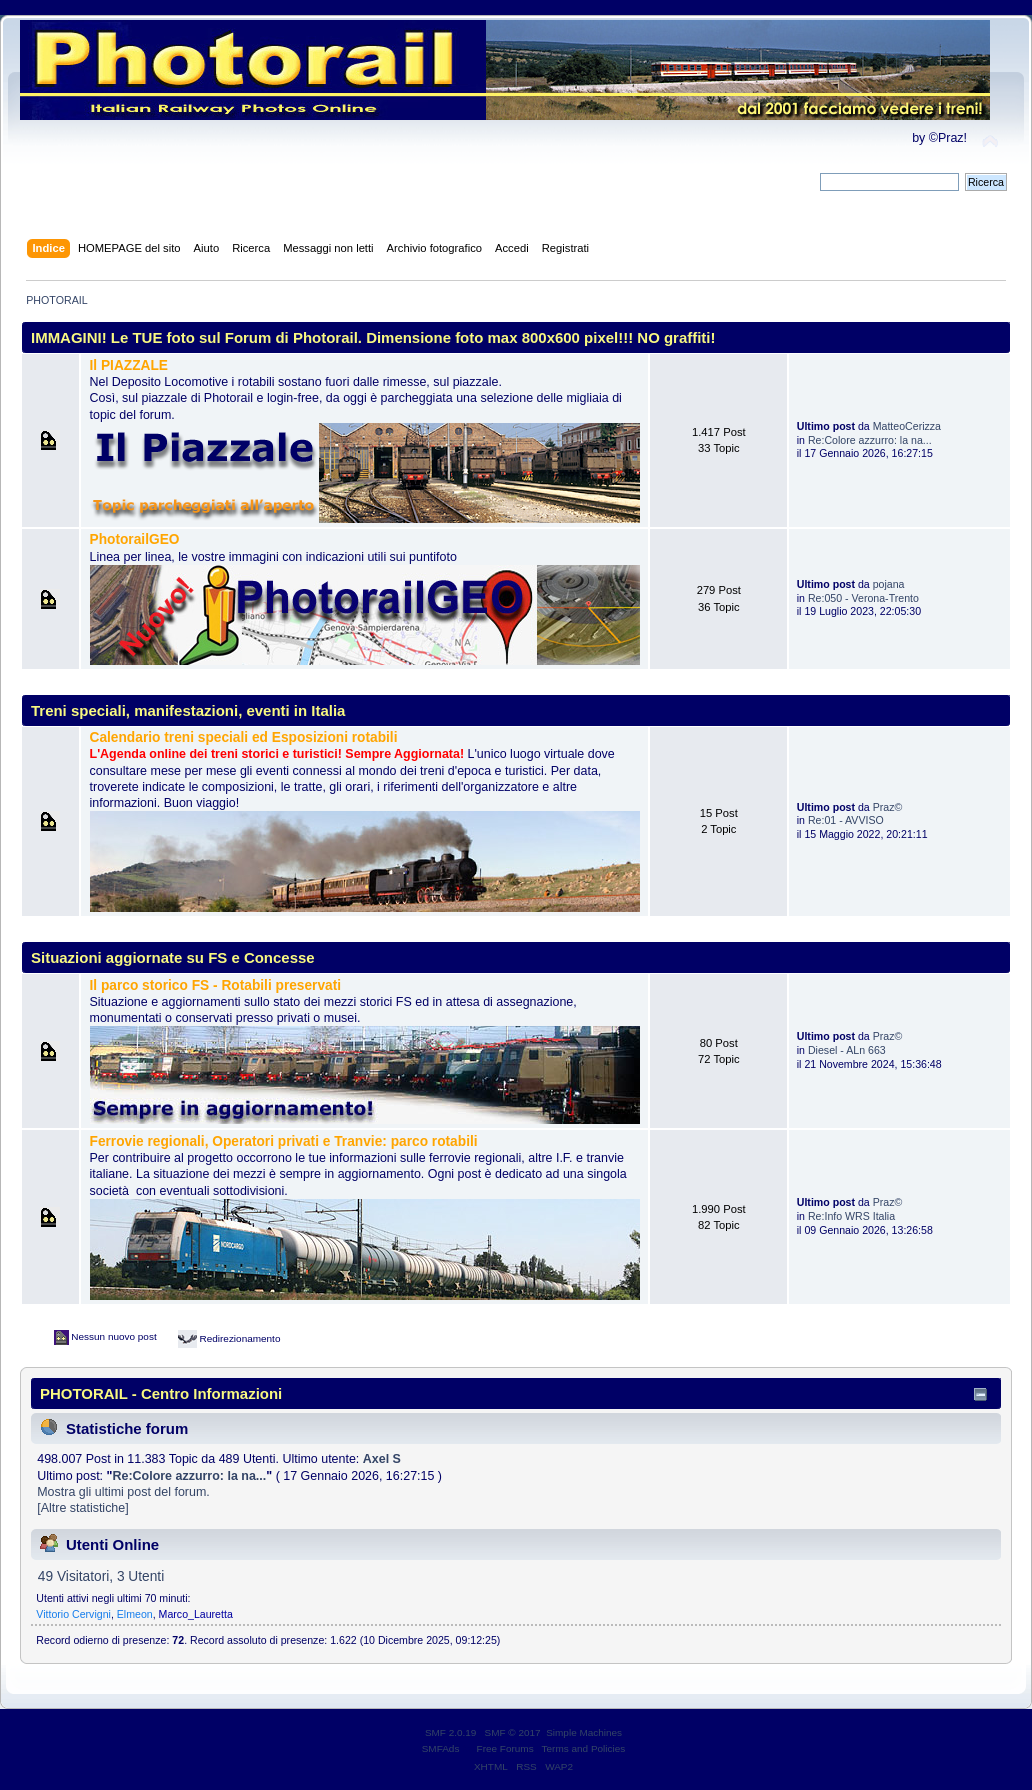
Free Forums (505, 1748)
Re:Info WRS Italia (851, 1216)
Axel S (382, 1459)
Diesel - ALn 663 (847, 1050)
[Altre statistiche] (82, 1508)
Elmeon (135, 1614)
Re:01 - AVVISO (846, 820)
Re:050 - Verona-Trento (863, 598)
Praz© (888, 807)
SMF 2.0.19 (451, 1732)
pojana (889, 584)
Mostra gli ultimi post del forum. (123, 1492)
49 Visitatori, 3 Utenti (101, 1576)
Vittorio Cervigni (73, 1614)
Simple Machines (584, 1732)
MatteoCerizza (907, 426)
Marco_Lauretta (196, 1614)
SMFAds (441, 1748)
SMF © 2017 (513, 1732)
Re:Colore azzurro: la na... (870, 440)
